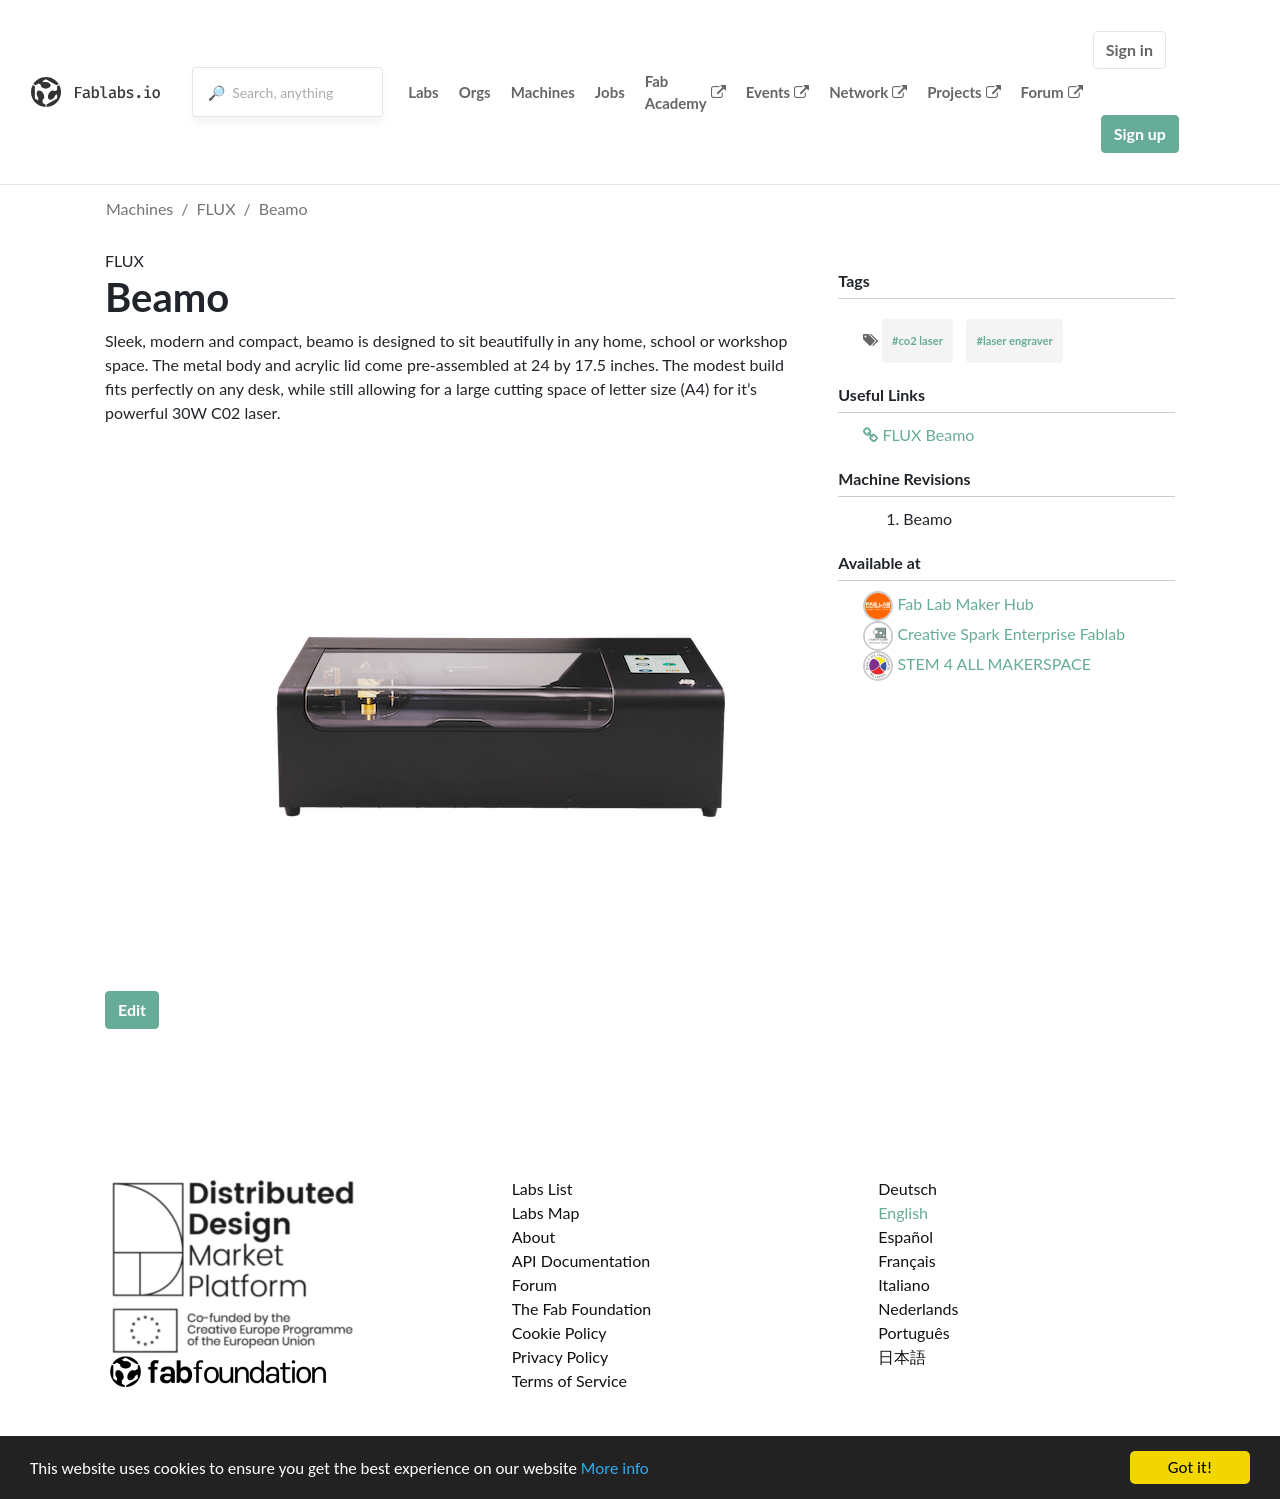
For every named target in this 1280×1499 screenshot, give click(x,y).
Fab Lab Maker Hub (965, 603)
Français (906, 1260)
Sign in (1129, 49)
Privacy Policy (560, 1356)
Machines (543, 92)
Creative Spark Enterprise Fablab (1011, 633)
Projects (963, 92)
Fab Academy (685, 92)
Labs (423, 92)
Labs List (542, 1188)
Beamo (283, 208)
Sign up (1140, 133)
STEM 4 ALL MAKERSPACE (994, 663)
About (534, 1236)
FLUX (216, 208)
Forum (1052, 92)
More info (615, 1468)
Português (913, 1332)
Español (905, 1236)
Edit (132, 1009)
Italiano (904, 1284)
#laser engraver (1014, 340)
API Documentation (581, 1260)
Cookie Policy (559, 1332)
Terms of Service (569, 1380)
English (903, 1212)
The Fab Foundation (582, 1308)
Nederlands (918, 1308)
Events (778, 92)
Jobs (610, 92)
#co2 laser (917, 340)
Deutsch (907, 1188)
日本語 (902, 1356)
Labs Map (546, 1212)
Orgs (475, 92)
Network (868, 92)
